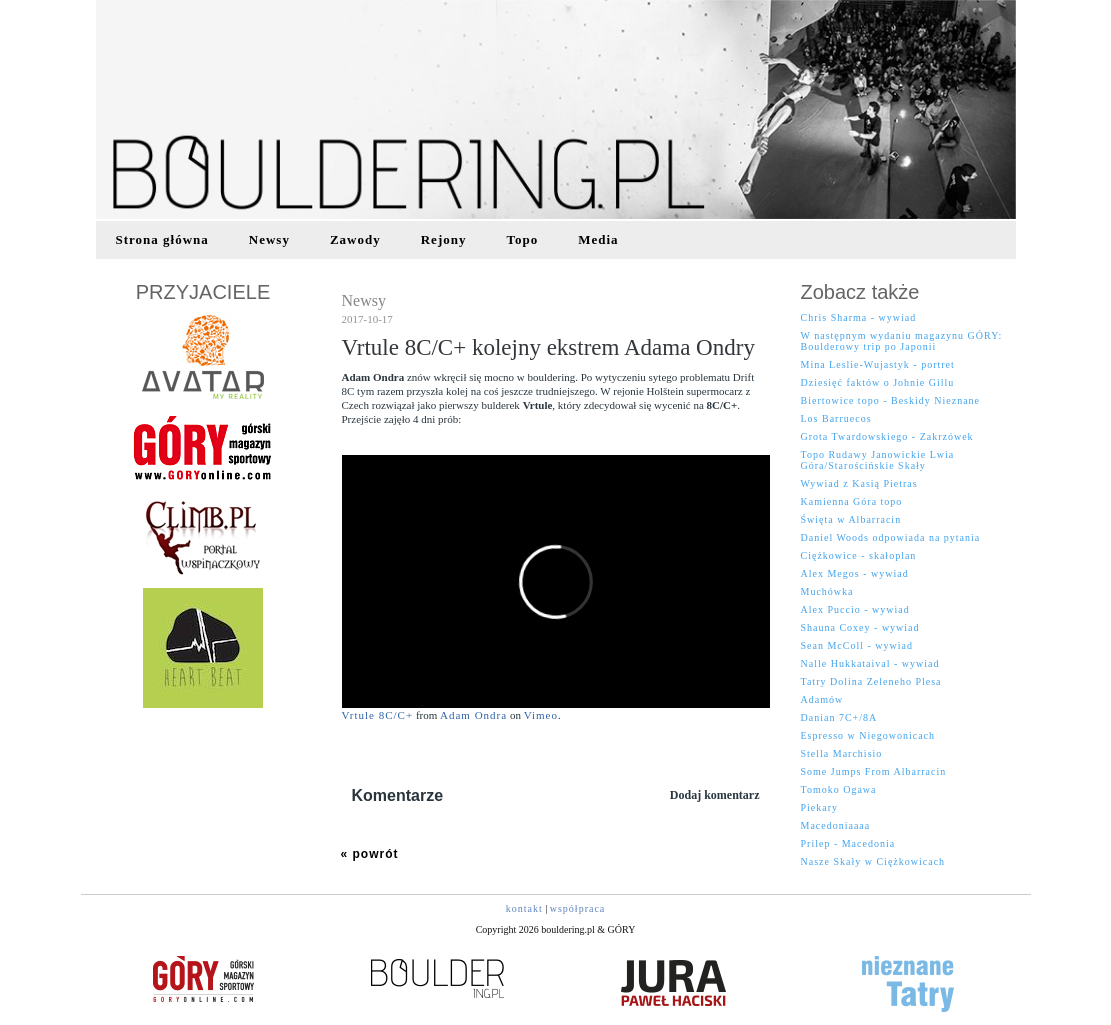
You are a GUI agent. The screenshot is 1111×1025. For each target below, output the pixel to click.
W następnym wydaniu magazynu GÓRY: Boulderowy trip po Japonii (902, 341)
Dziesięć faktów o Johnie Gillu (878, 382)
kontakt (524, 908)
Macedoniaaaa (836, 825)
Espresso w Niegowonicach (868, 735)
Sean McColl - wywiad (857, 645)
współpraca (578, 908)
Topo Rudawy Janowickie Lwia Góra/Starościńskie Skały (878, 460)
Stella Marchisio (842, 753)
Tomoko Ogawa (839, 789)
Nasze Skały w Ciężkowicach (873, 861)
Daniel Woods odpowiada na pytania (891, 537)
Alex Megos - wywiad (855, 573)
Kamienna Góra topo (852, 501)
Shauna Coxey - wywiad (860, 627)
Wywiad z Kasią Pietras (859, 483)
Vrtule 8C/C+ (378, 715)
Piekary (820, 807)
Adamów (822, 699)
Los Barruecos (836, 418)
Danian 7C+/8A (839, 717)
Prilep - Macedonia (848, 843)
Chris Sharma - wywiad (859, 317)
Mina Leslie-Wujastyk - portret (878, 364)
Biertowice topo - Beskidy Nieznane (891, 400)
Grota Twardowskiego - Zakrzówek (887, 436)
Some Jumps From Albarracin (874, 771)
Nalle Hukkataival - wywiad (870, 663)
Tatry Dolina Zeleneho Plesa (871, 681)
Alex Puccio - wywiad (855, 609)
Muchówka (827, 591)
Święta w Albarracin (851, 519)
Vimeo (541, 715)
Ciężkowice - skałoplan (859, 555)
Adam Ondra (473, 715)
